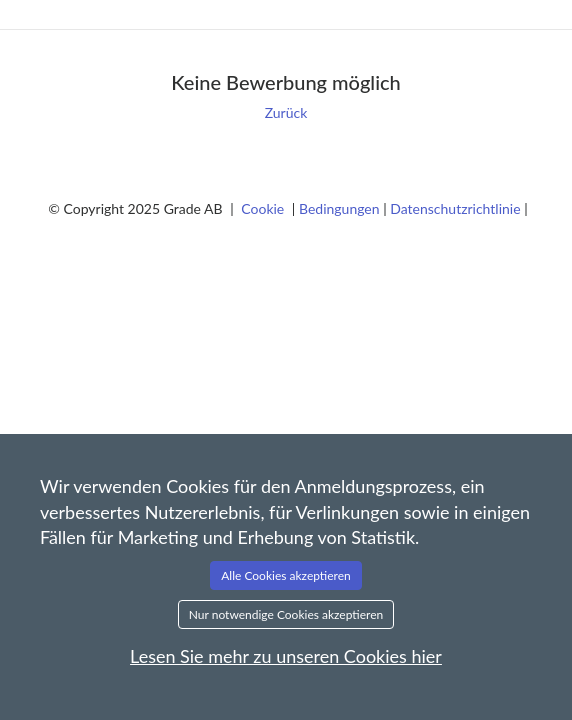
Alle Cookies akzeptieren (286, 575)
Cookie (264, 208)
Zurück (286, 112)
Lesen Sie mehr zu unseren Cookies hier (286, 656)
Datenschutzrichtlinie (457, 208)
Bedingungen (341, 208)
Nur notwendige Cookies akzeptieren (286, 614)
